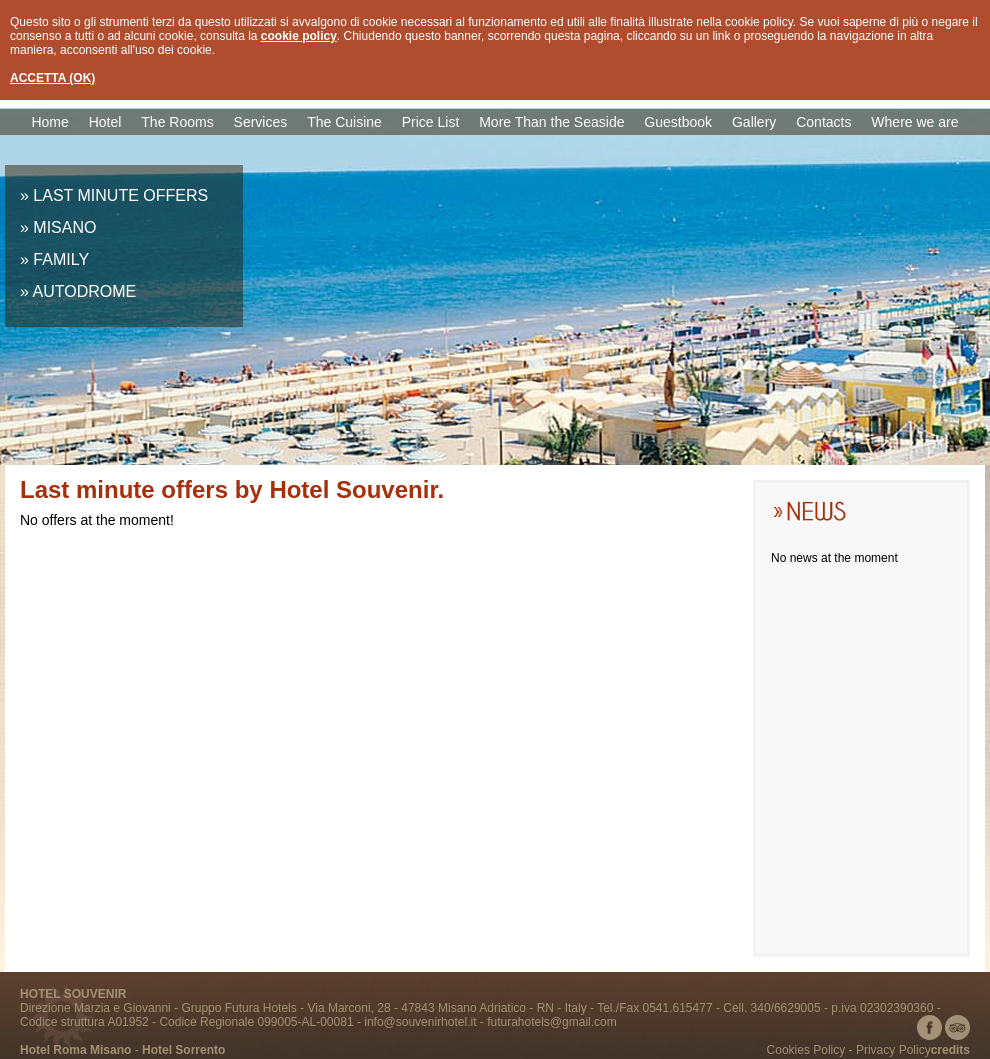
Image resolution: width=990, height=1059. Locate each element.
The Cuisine (344, 122)
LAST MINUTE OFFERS (120, 195)
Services (261, 122)
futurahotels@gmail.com (552, 1022)
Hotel (105, 122)
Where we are (914, 122)
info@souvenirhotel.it (420, 1022)
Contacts (823, 122)
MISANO (64, 227)
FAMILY (61, 259)
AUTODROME (84, 291)
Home (49, 122)
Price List (431, 122)
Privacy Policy (893, 1050)
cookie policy (299, 36)
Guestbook (678, 122)
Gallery (754, 122)
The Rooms (177, 122)
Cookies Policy (806, 1050)
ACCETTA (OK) (52, 78)
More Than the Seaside (551, 122)
